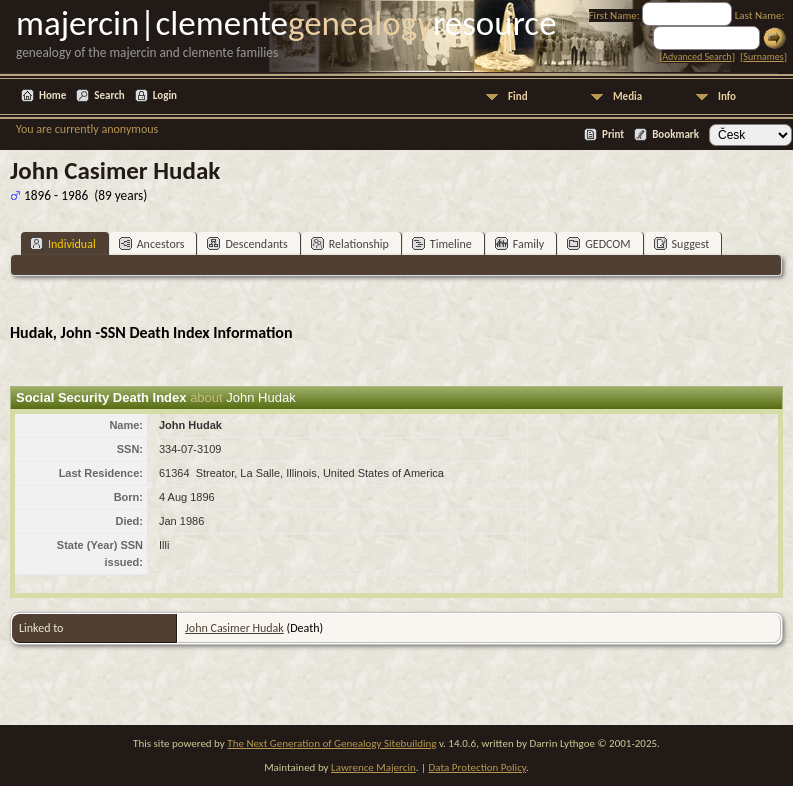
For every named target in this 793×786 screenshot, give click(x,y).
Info (727, 96)
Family (519, 243)
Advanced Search (696, 56)
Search (109, 95)
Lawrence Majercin (373, 767)
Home (52, 95)
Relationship (350, 243)
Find (518, 96)
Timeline (442, 243)
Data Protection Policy (478, 767)
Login (165, 95)
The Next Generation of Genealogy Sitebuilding (331, 743)
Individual (63, 243)
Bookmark (675, 134)
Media (627, 96)
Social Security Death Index (101, 397)
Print (613, 134)
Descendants (247, 243)
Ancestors (152, 243)
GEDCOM (598, 243)
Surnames (763, 56)
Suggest (682, 243)
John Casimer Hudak (234, 628)
